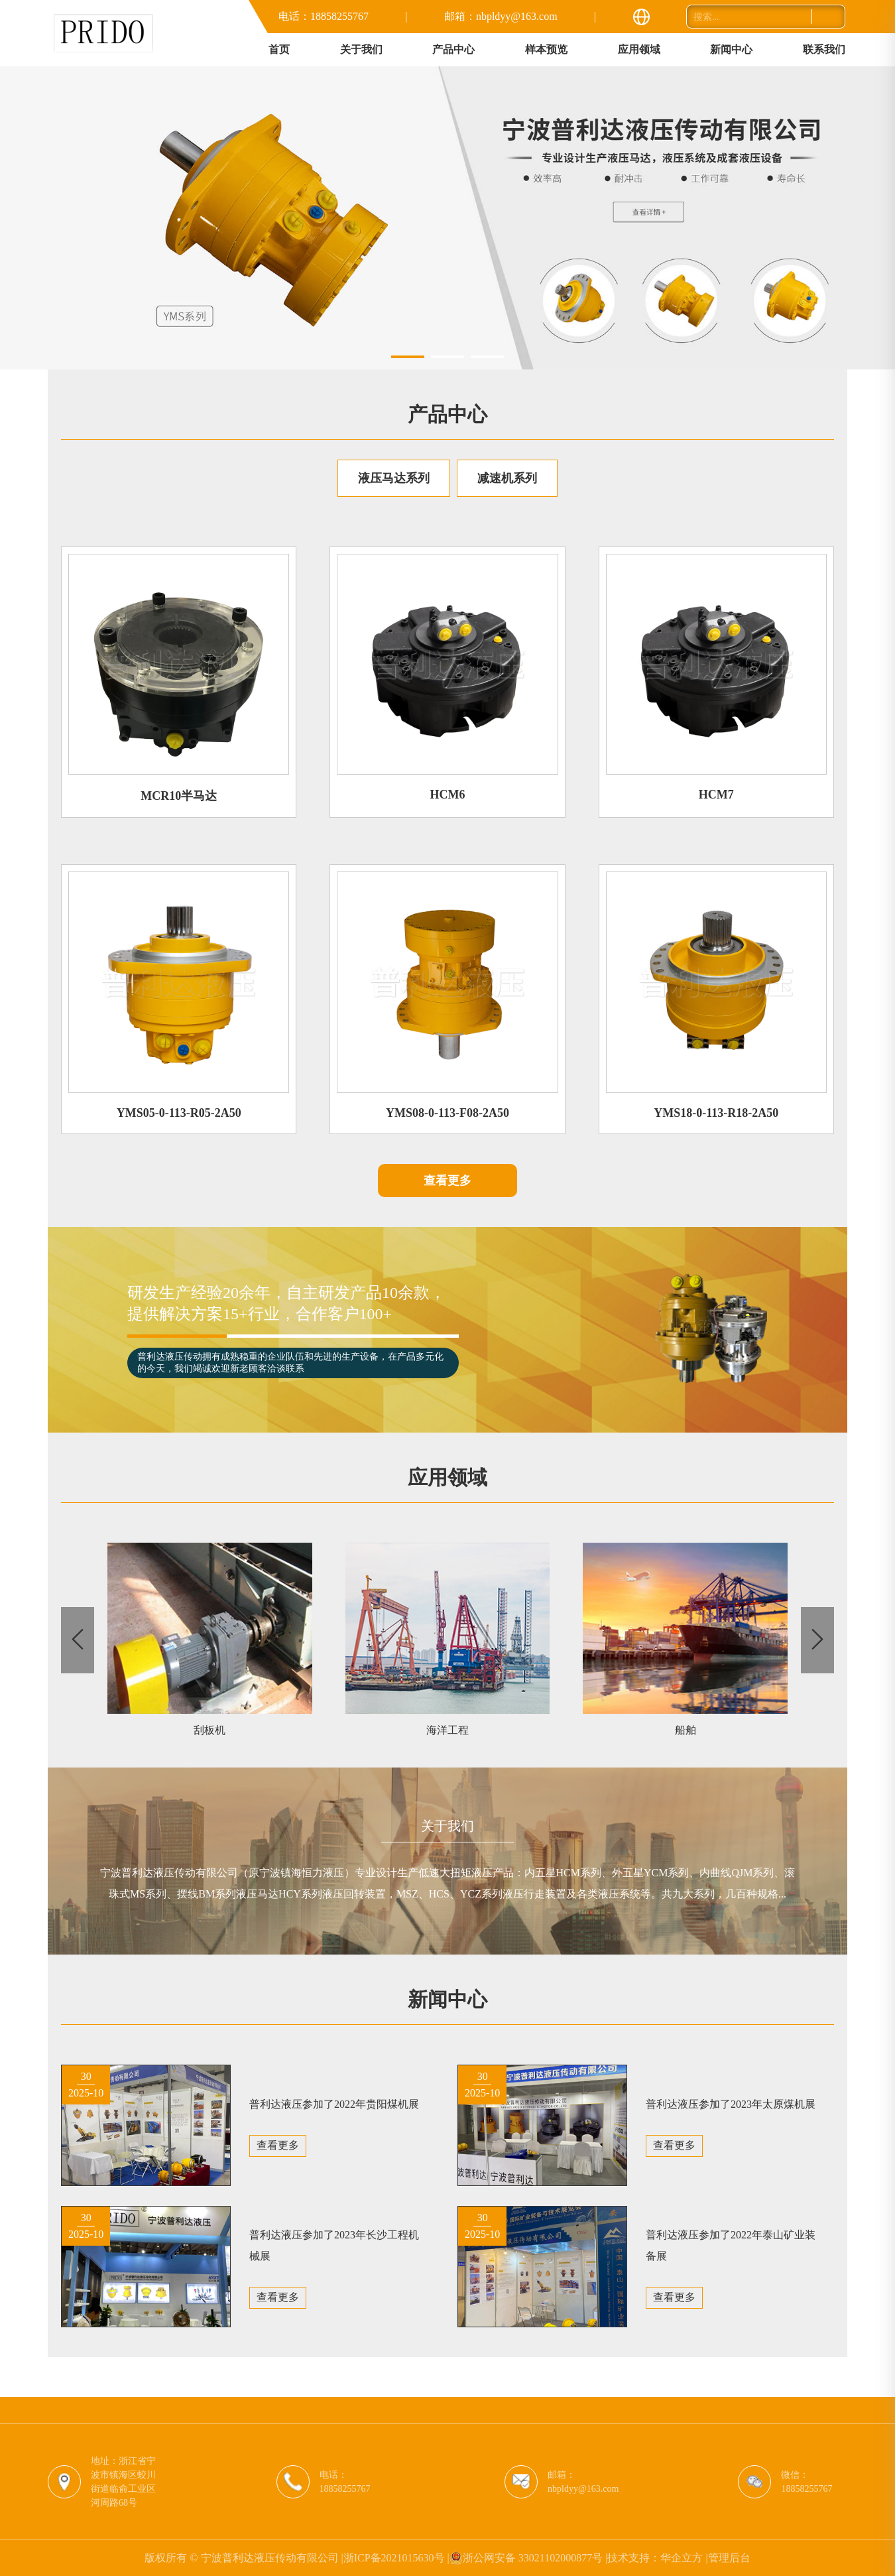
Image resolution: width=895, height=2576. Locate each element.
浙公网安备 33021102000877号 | (528, 2558)
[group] (447, 217)
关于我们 (361, 49)
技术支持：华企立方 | (657, 2557)
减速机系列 (507, 478)
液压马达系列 (394, 478)
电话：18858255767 (323, 16)
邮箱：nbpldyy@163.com (501, 16)
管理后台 (729, 2557)
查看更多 (447, 1180)
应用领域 (639, 49)
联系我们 (824, 49)
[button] (407, 356)
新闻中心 (731, 49)
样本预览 (546, 49)
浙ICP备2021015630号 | (396, 2557)
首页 (279, 49)
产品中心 (453, 49)
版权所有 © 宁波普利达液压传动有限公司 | (244, 2557)
